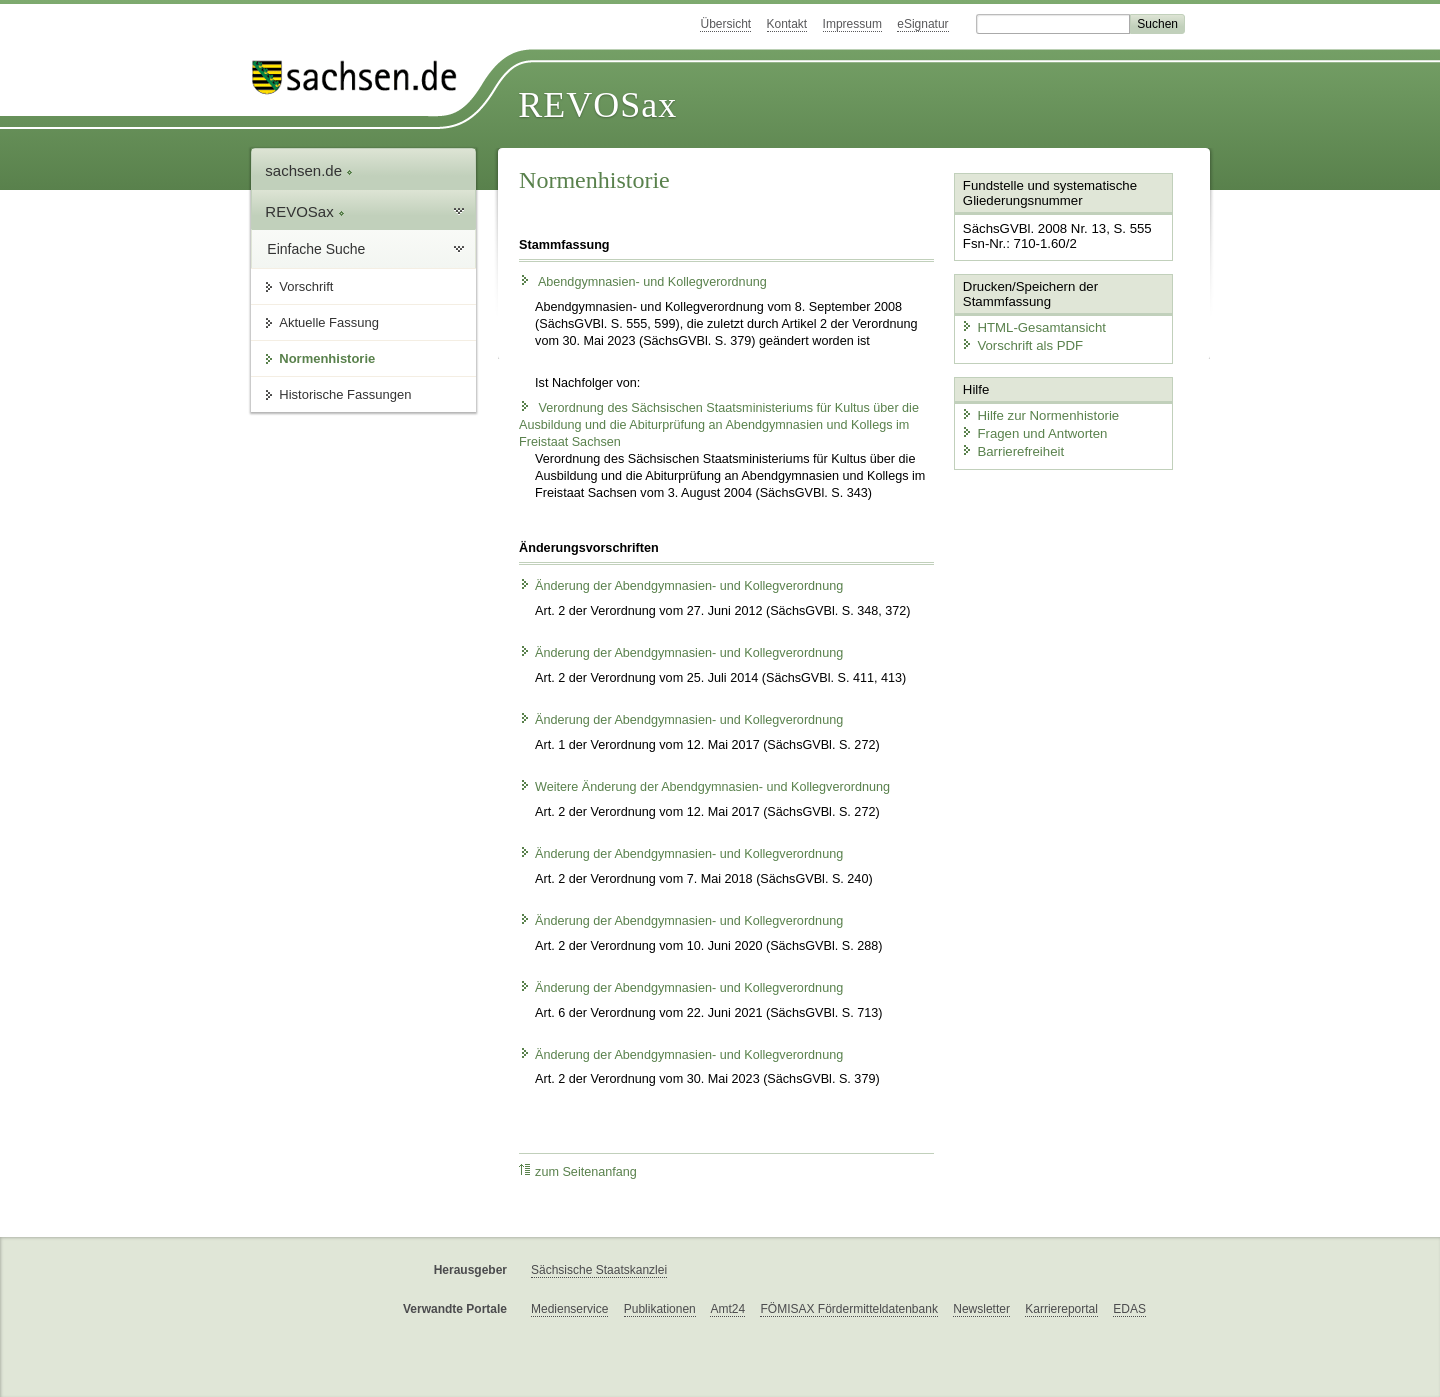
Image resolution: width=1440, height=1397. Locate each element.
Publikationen (660, 1309)
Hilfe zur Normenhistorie (1037, 412)
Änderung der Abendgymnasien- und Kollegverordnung (681, 586)
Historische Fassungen (345, 394)
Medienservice (569, 1309)
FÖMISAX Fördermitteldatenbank (848, 1309)
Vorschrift (306, 286)
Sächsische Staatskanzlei (599, 1270)
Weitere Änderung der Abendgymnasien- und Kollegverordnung (704, 787)
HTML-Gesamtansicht (1031, 325)
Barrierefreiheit (1011, 447)
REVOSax (597, 105)
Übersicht (725, 24)
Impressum (852, 24)
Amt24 (727, 1309)
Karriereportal (1061, 1309)
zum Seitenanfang (578, 1171)
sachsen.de (309, 170)
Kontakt (787, 24)
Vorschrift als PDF (1020, 343)
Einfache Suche (316, 249)
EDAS (1129, 1309)
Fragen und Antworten (1032, 430)
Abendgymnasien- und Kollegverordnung (643, 282)
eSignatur (922, 24)
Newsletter (981, 1309)
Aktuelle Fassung (329, 322)
